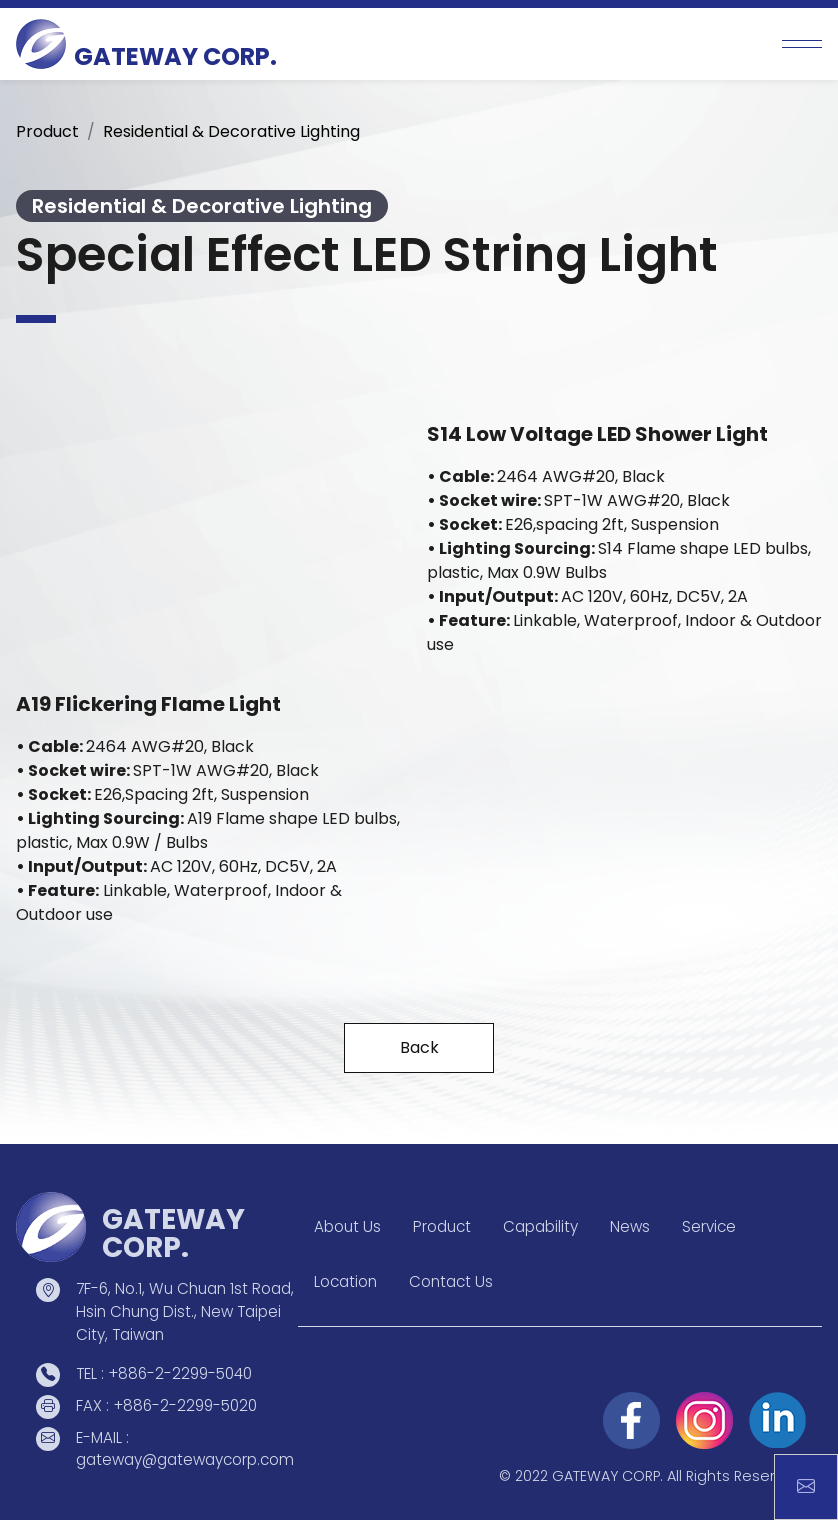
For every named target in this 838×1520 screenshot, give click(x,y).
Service (709, 1226)
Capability (540, 1226)
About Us (347, 1226)
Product (47, 131)
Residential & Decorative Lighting (231, 131)
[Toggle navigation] (802, 44)
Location (345, 1281)
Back (419, 1047)
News (630, 1226)
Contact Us (451, 1281)
